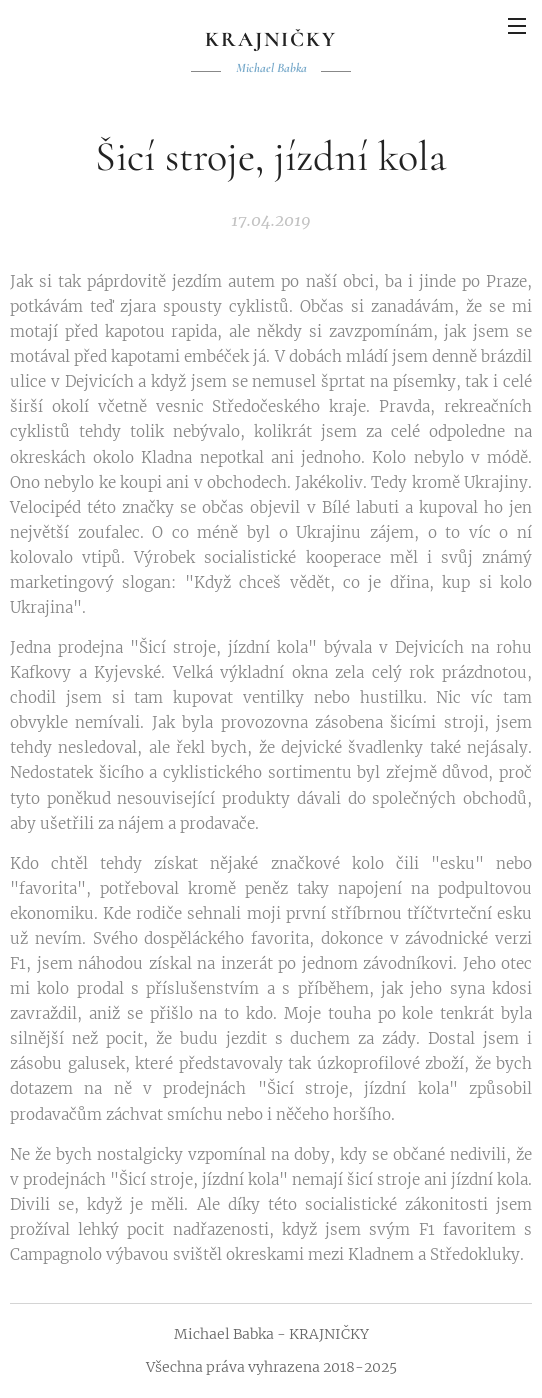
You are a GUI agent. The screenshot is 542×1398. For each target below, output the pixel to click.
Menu (517, 26)
